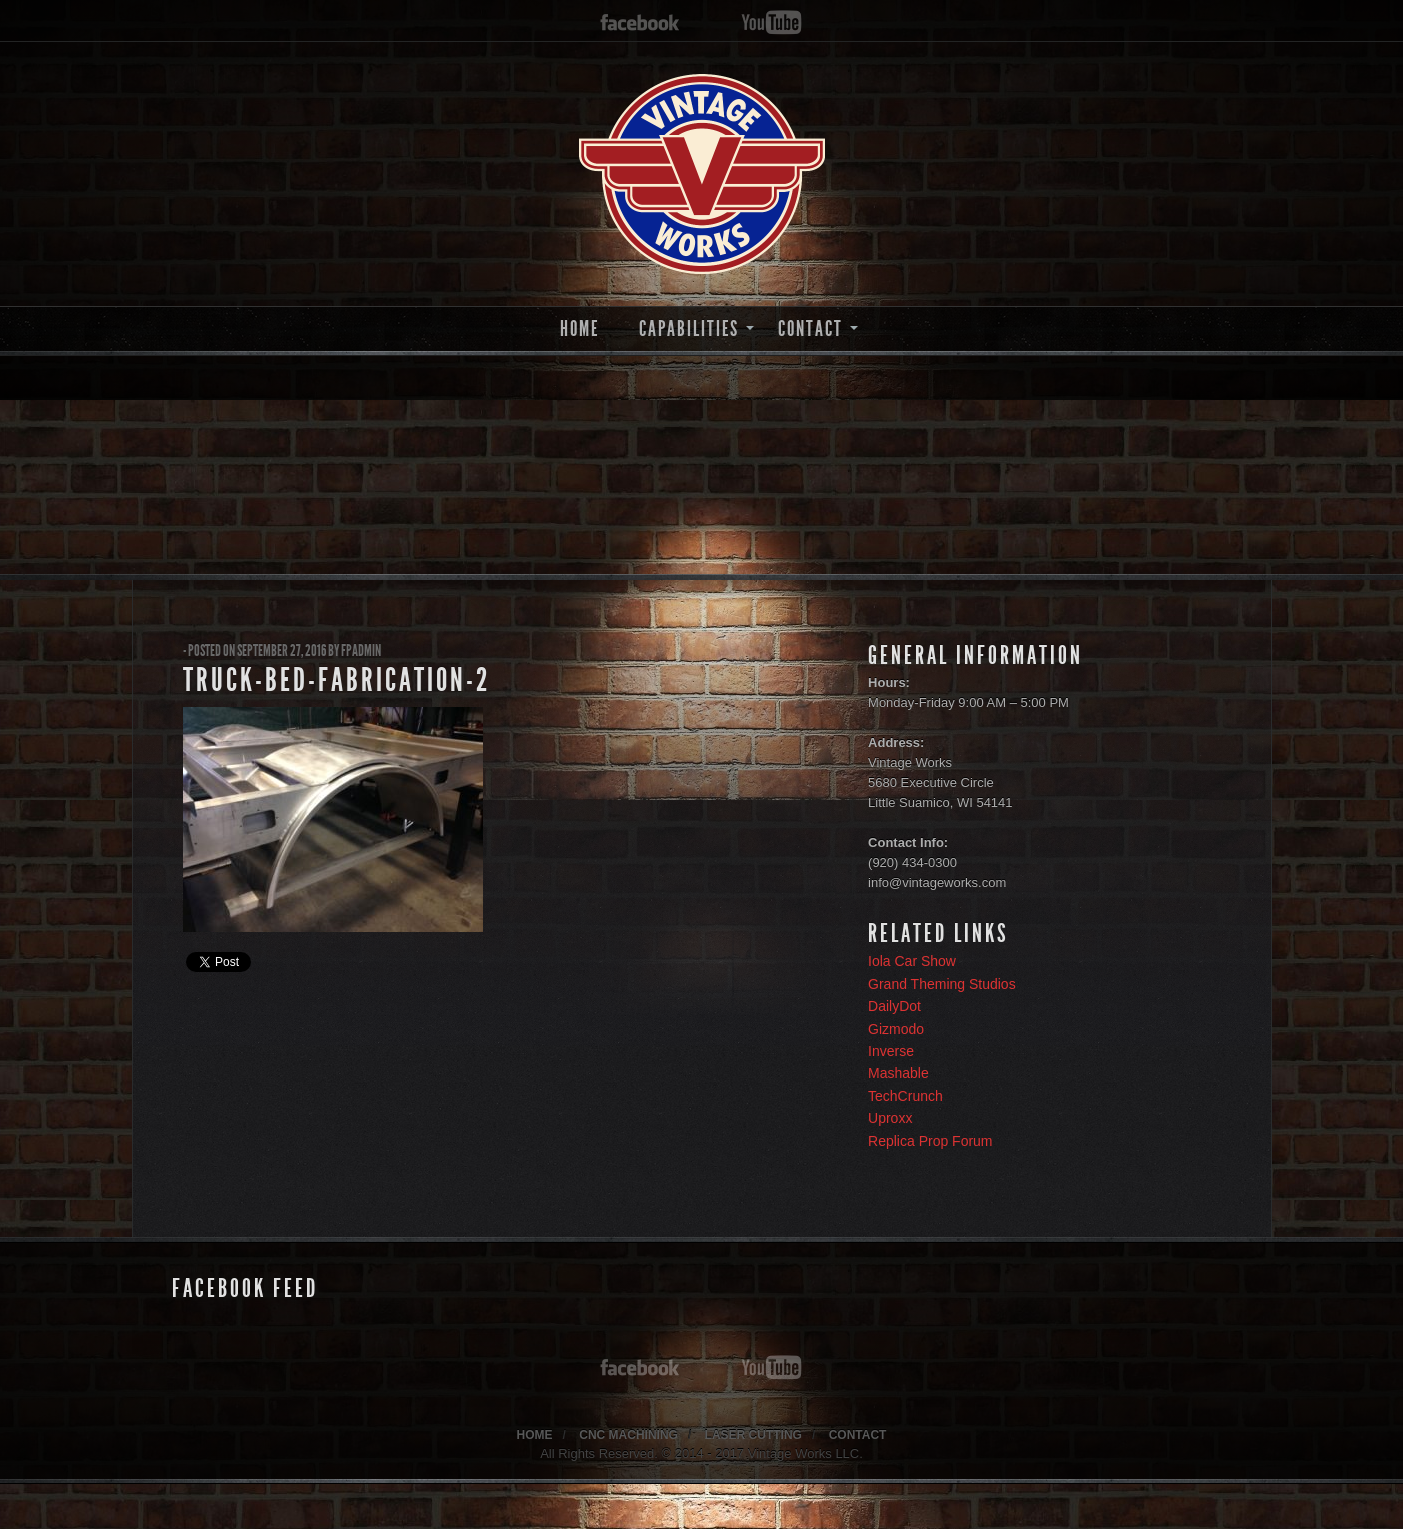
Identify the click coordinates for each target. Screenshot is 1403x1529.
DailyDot (894, 1006)
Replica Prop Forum (930, 1141)
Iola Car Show (912, 961)
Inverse (891, 1051)
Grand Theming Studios (942, 984)
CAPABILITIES (689, 328)
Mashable (898, 1073)
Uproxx (890, 1118)
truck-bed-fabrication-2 (336, 680)
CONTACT (810, 328)
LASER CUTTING (753, 1435)
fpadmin (361, 650)
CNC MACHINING (628, 1435)
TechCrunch (905, 1096)
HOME (579, 328)
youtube (771, 23)
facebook (640, 23)
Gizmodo (896, 1029)
